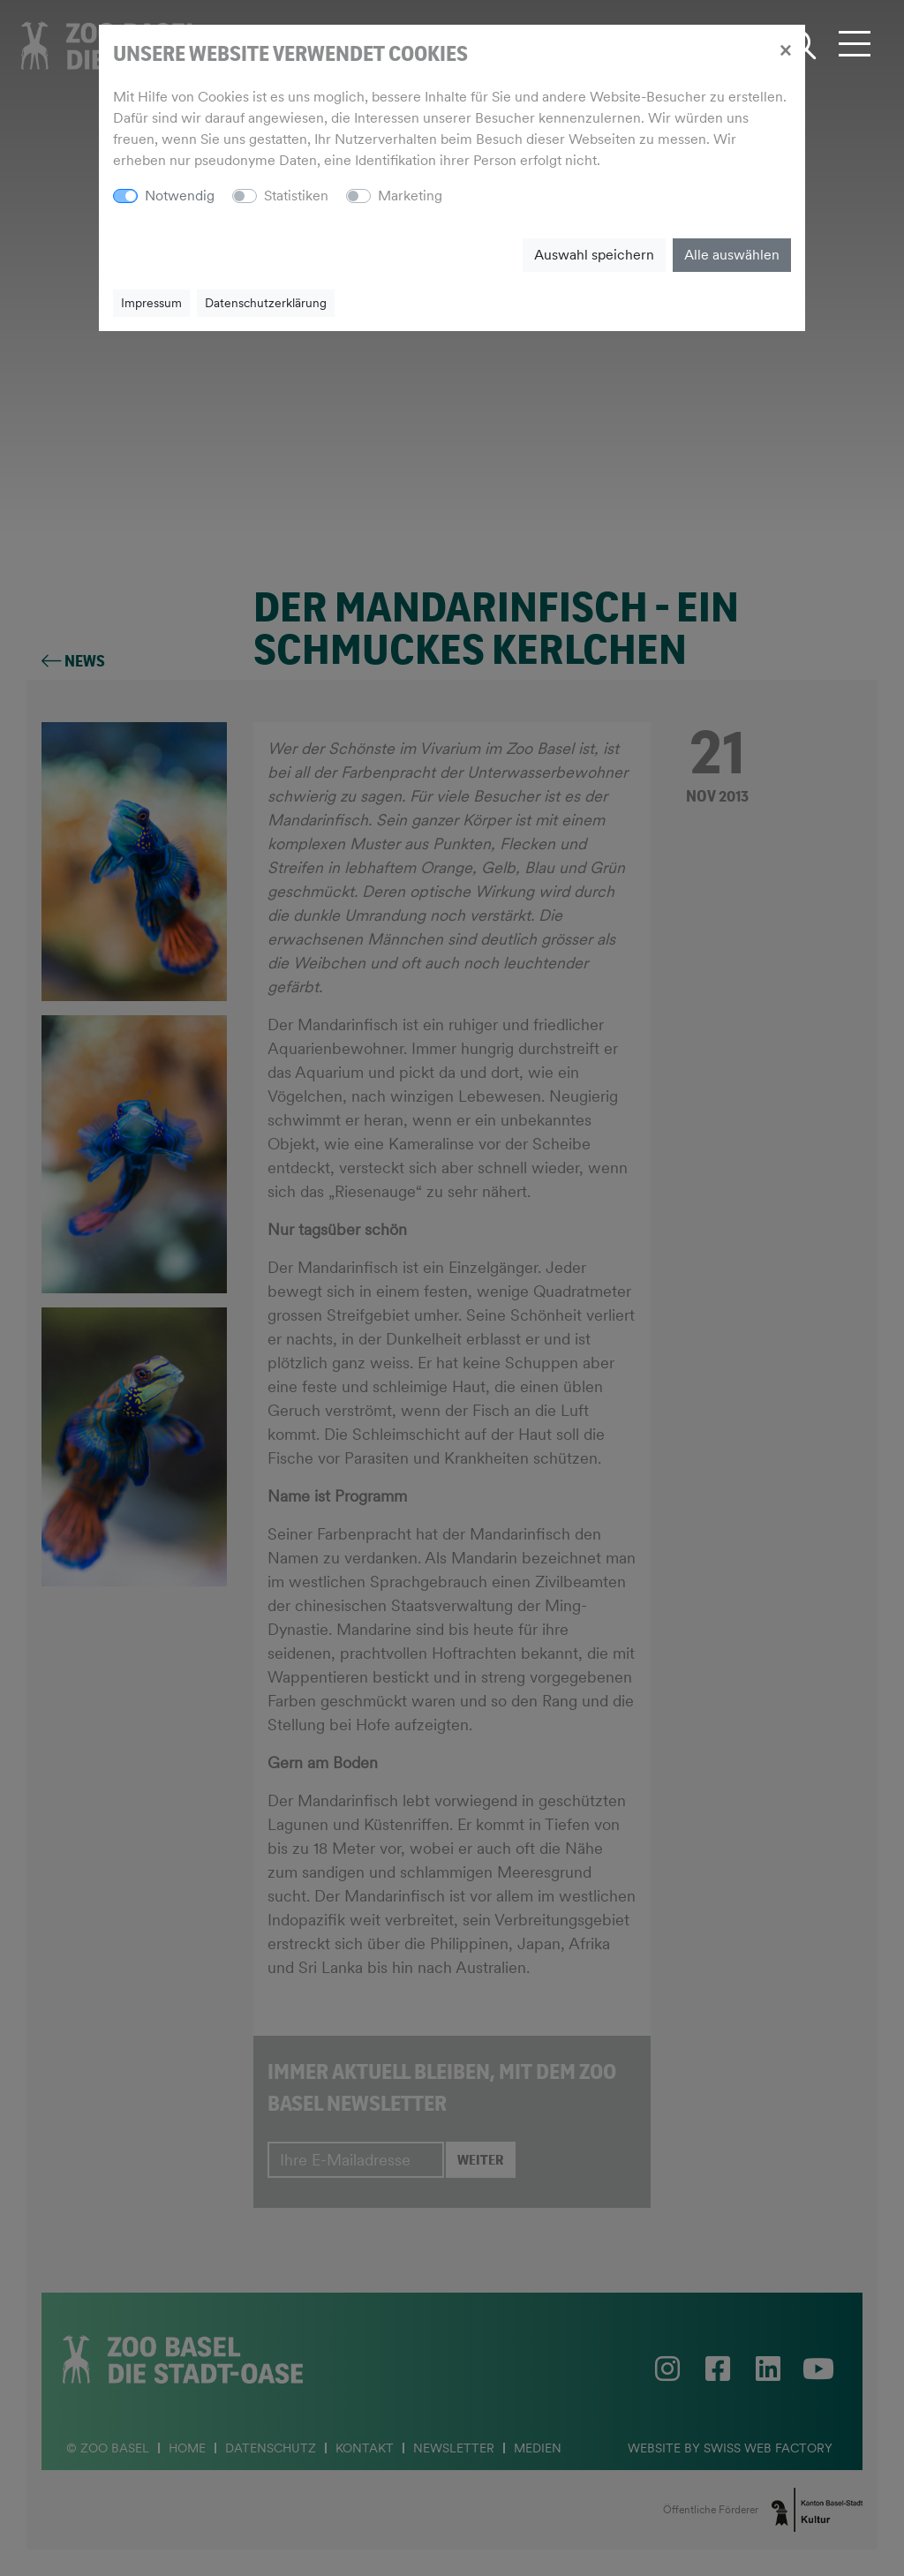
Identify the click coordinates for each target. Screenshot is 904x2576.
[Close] (785, 49)
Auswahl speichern (594, 254)
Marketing (410, 195)
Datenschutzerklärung (266, 303)
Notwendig (180, 195)
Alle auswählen (732, 254)
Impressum (151, 303)
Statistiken (296, 195)
